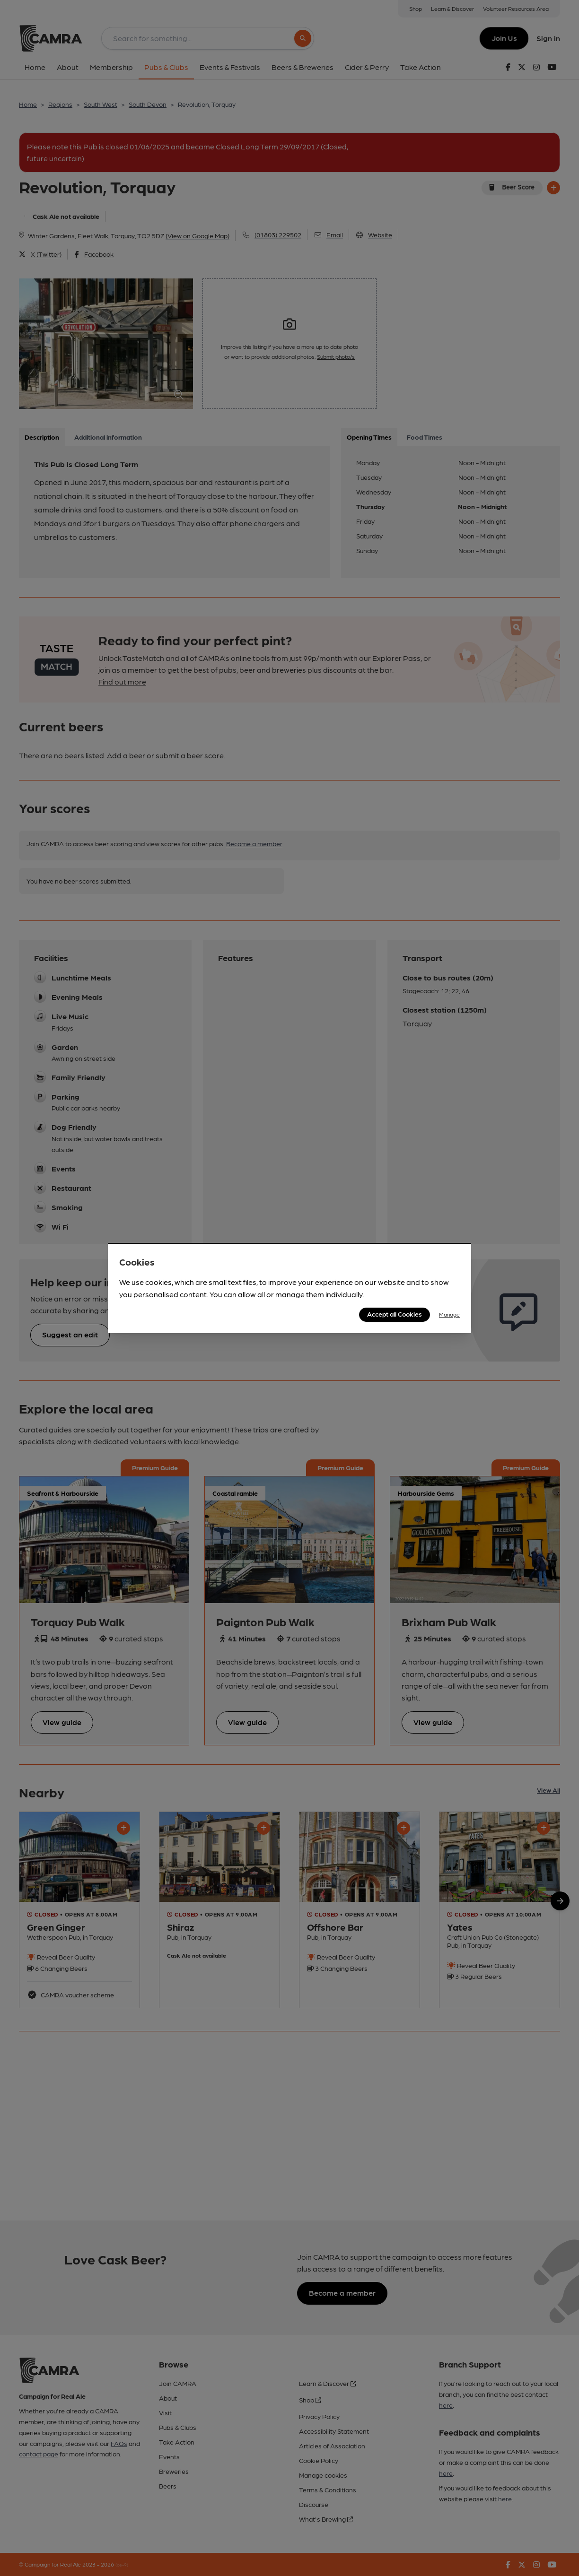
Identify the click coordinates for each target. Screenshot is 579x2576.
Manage (449, 1314)
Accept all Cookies (394, 1314)
